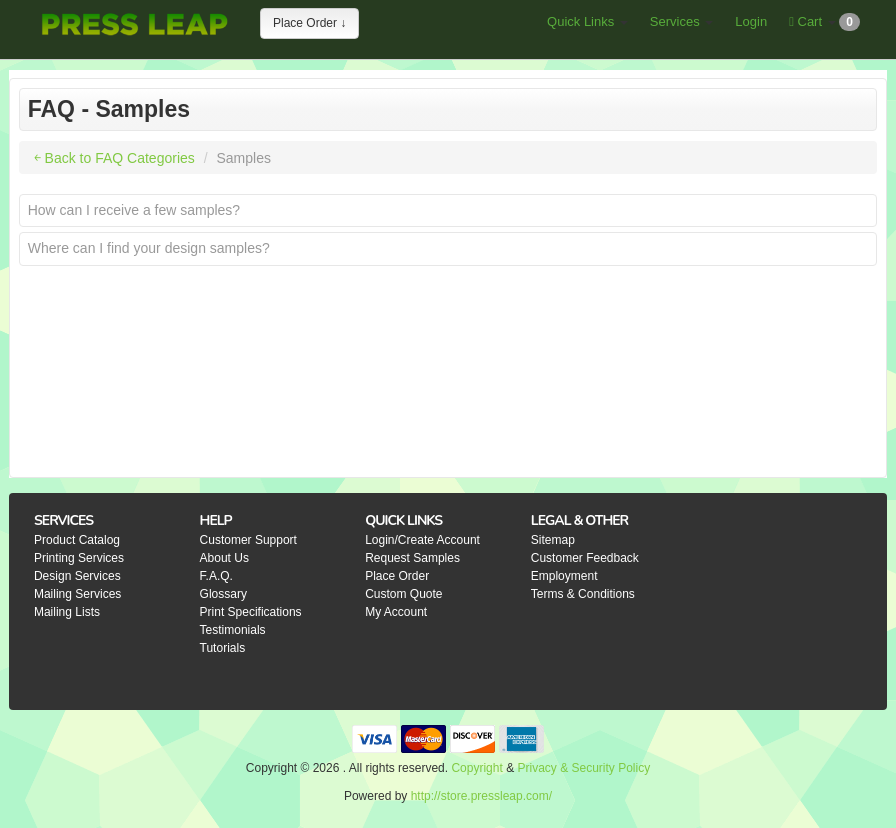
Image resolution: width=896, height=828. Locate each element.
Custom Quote (403, 594)
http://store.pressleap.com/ (481, 796)
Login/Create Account (422, 540)
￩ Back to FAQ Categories (114, 158)
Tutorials (223, 648)
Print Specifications (251, 612)
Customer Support (248, 540)
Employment (564, 576)
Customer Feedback (585, 558)
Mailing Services (77, 594)
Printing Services (79, 558)
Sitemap (553, 540)
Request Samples (412, 558)
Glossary (223, 594)
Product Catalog (77, 540)
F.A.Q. (216, 576)
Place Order (397, 576)
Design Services (77, 576)
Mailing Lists (67, 612)
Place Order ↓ (309, 23)
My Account (396, 612)
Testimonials (233, 630)
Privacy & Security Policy (583, 768)
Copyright (476, 768)
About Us (224, 558)
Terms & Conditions (583, 594)
